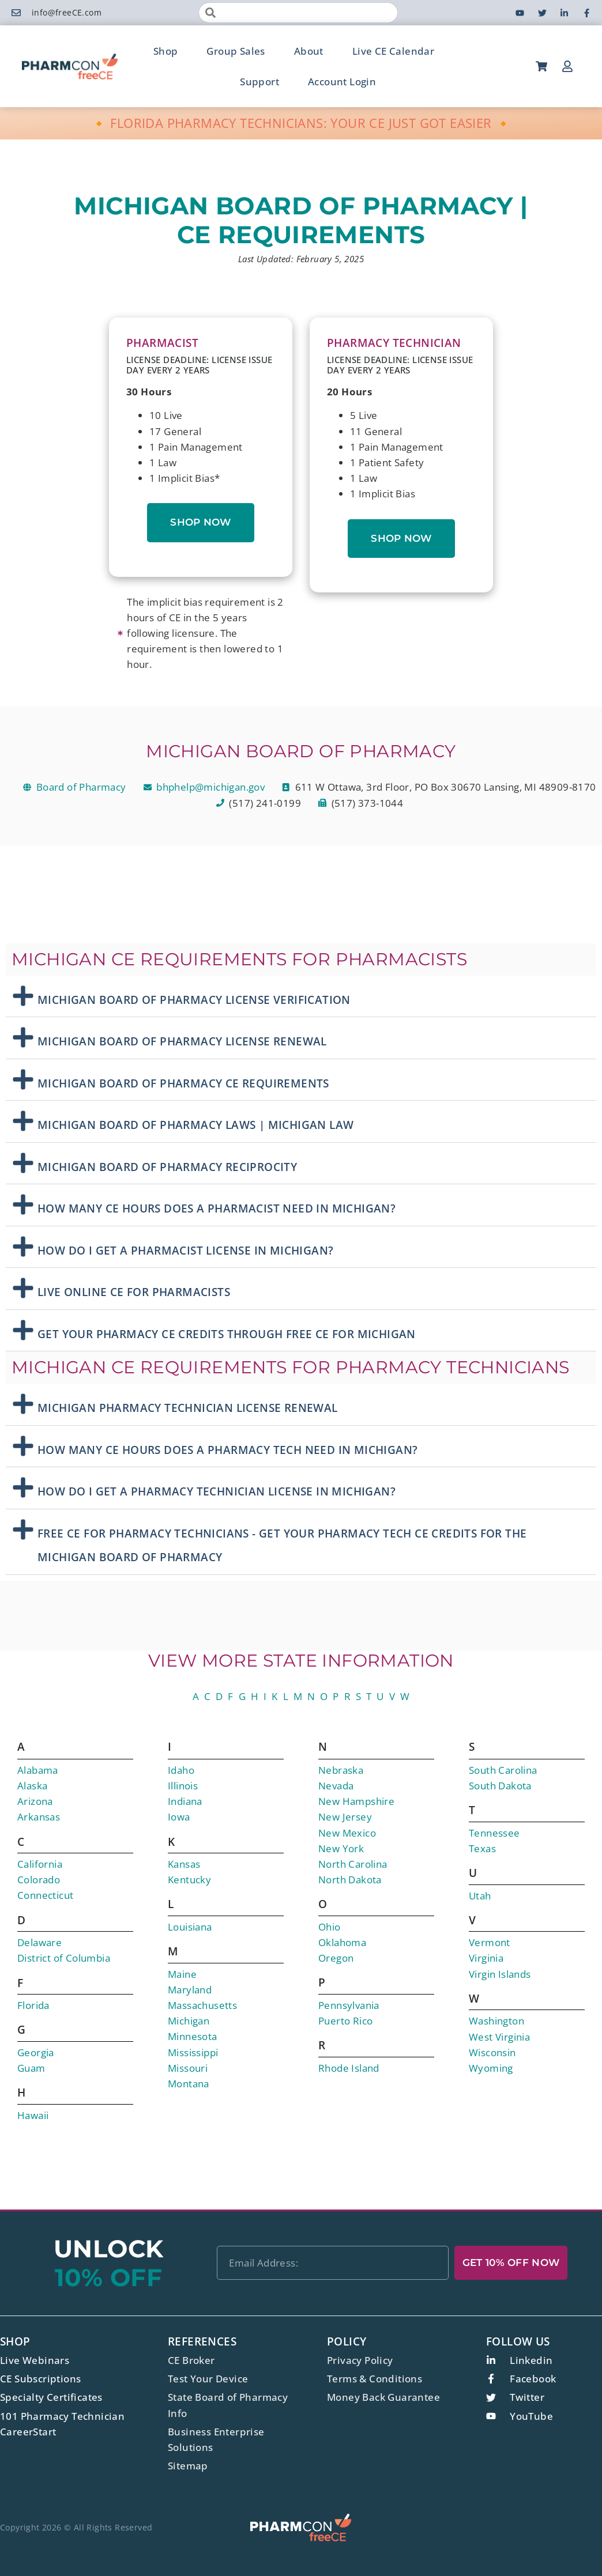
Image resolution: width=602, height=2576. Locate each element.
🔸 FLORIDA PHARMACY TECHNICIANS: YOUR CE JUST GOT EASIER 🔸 (301, 122)
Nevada (335, 1785)
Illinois (183, 1785)
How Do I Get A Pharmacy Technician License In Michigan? (216, 1491)
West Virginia (499, 2037)
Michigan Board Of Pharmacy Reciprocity (167, 1166)
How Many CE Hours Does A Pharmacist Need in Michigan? (216, 1208)
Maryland (190, 1989)
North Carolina (352, 1864)
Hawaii (32, 2115)
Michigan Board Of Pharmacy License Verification (194, 999)
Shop (165, 51)
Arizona (35, 1801)
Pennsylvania (348, 2005)
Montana (188, 2083)
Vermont (489, 1942)
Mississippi (193, 2052)
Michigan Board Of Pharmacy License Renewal (182, 1041)
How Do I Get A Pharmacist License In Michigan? (185, 1250)
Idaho (181, 1770)
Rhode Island (348, 2068)
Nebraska (340, 1770)
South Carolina (503, 1770)
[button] (301, 997)
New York (341, 1848)
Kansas (184, 1864)
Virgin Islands (500, 1974)
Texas (482, 1848)
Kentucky (189, 1879)
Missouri (188, 2068)
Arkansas (38, 1816)
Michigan (188, 2020)
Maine (182, 1974)
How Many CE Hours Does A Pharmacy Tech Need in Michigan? (227, 1449)
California (39, 1864)
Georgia (35, 2052)
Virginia (486, 1958)
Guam (31, 2068)
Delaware (39, 1942)
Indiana (185, 1801)
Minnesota (192, 2036)
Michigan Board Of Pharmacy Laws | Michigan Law (195, 1124)
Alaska (32, 1785)
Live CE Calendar (393, 51)
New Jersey (345, 1816)
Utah (480, 1895)
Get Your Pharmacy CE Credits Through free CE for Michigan (226, 1334)
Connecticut (45, 1895)
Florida (33, 2005)
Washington (496, 2020)
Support (259, 81)
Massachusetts (202, 2005)
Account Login (342, 81)
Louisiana (190, 1926)
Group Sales (235, 51)
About (308, 51)
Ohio (329, 1926)
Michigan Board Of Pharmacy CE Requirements (183, 1083)
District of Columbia (63, 1958)
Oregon (335, 1958)
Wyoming (491, 2068)
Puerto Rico (345, 2020)
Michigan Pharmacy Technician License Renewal (187, 1407)
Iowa (179, 1816)
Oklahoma (342, 1942)
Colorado (38, 1879)
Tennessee (494, 1833)
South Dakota (500, 1785)
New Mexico (347, 1833)
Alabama (37, 1770)
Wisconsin (492, 2052)
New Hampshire (356, 1801)
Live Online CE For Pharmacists (133, 1292)
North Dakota (350, 1879)
